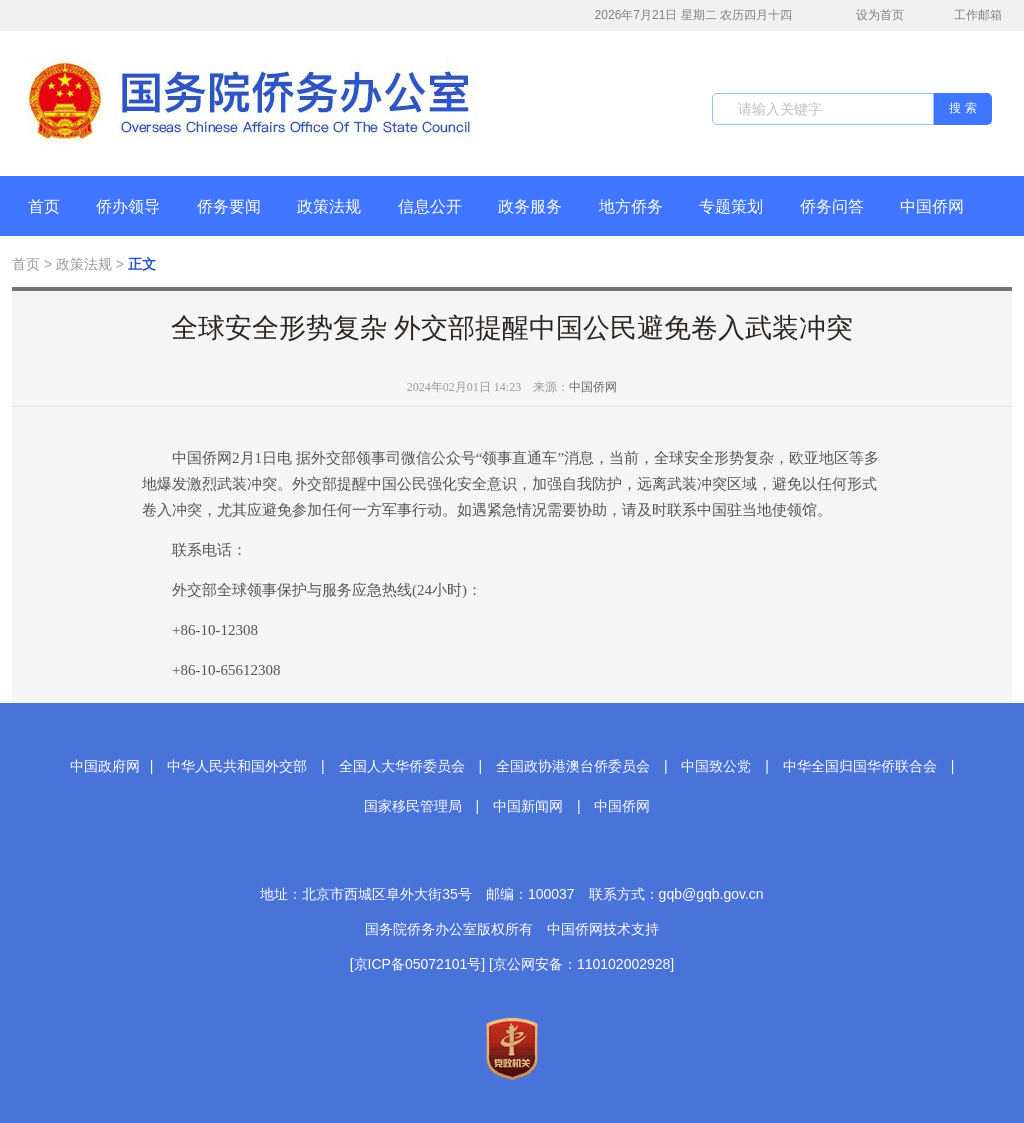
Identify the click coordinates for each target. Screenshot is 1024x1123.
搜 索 (962, 108)
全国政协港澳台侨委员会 (573, 766)
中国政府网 (105, 766)
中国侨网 (932, 206)
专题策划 (731, 206)
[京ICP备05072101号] (417, 964)
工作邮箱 (967, 17)
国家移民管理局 (413, 806)
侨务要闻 (229, 206)
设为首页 (869, 15)
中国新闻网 (528, 806)
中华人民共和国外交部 (237, 766)
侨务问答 (832, 206)
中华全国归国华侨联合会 (860, 766)
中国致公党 (716, 766)
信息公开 (430, 206)
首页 (44, 206)
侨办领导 (128, 206)
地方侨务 (631, 206)
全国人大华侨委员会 (402, 766)
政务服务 (530, 206)
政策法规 (329, 206)
